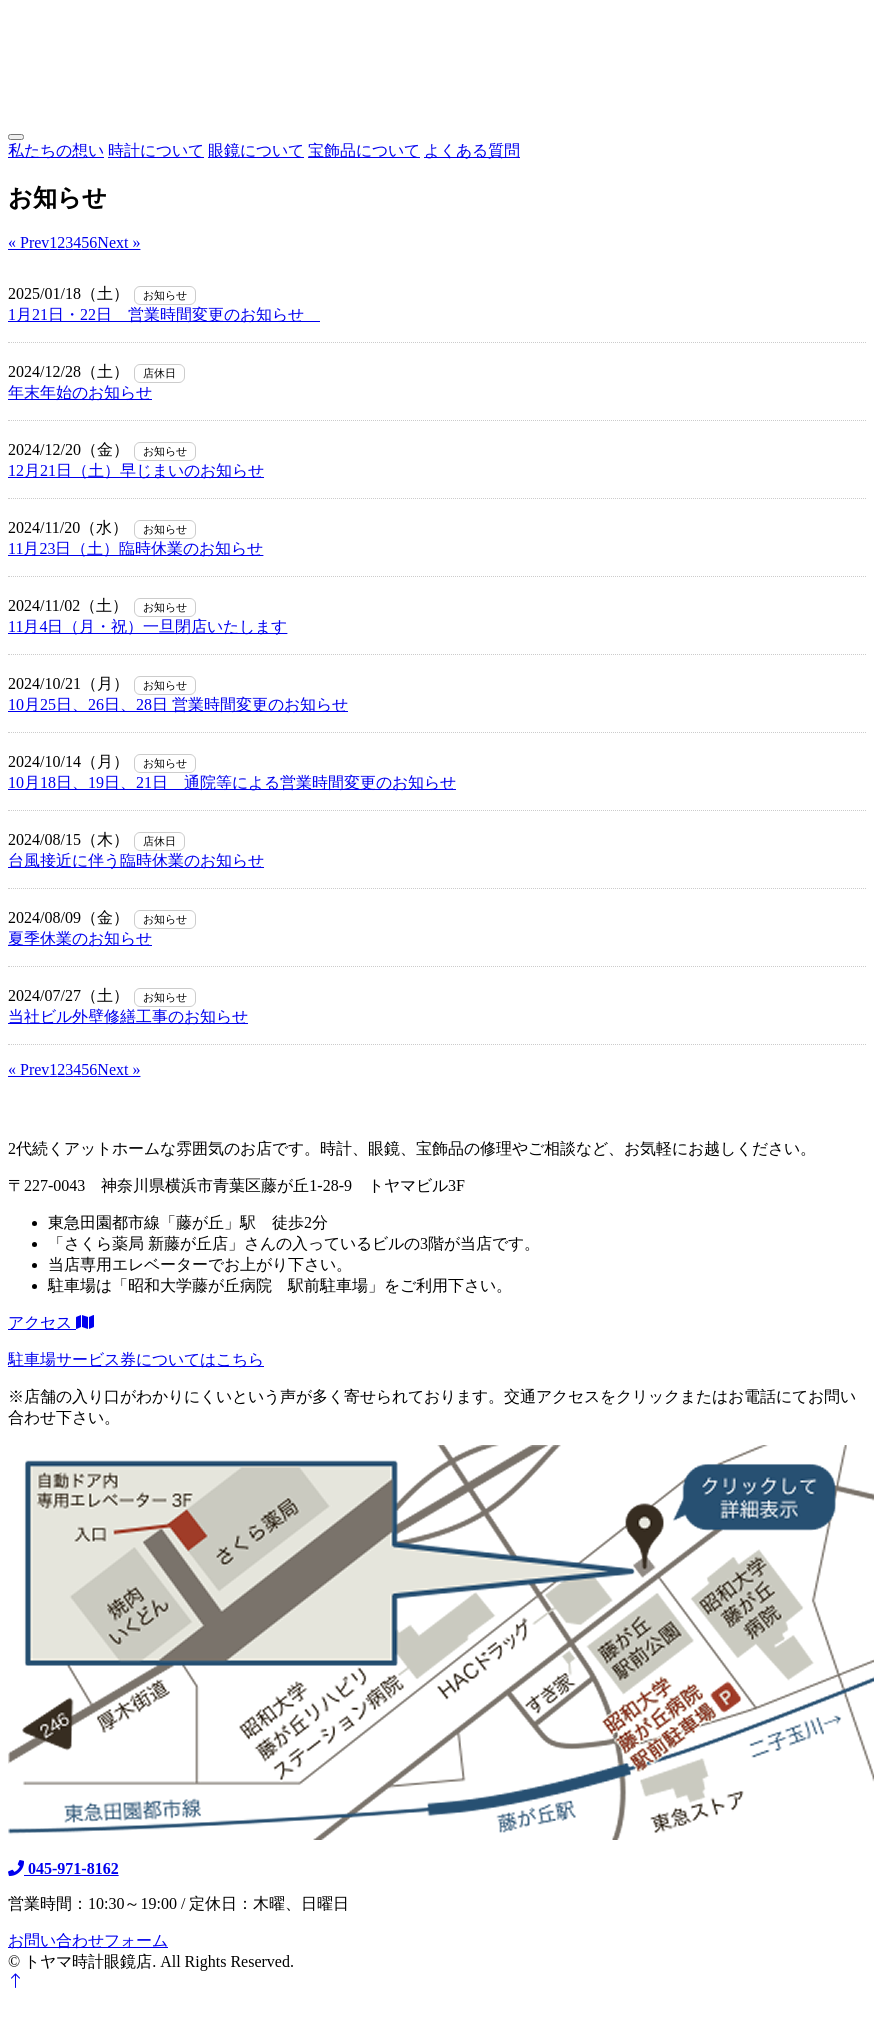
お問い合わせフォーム (88, 1940)
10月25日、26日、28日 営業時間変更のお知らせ (178, 704)
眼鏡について (256, 150)
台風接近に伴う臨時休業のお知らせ (136, 860)
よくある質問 (472, 150)
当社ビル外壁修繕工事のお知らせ (128, 1016)
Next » (118, 242)
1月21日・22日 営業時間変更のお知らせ (164, 314)
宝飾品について (364, 150)
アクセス (51, 1322)
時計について (156, 150)
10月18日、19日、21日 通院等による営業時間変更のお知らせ (232, 782)
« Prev (28, 242)
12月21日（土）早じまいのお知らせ (136, 470)
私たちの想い (56, 150)
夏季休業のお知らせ (80, 938)
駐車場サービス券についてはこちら (136, 1359)
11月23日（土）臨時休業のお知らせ (135, 548)
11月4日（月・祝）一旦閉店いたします (147, 626)
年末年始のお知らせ (80, 392)
